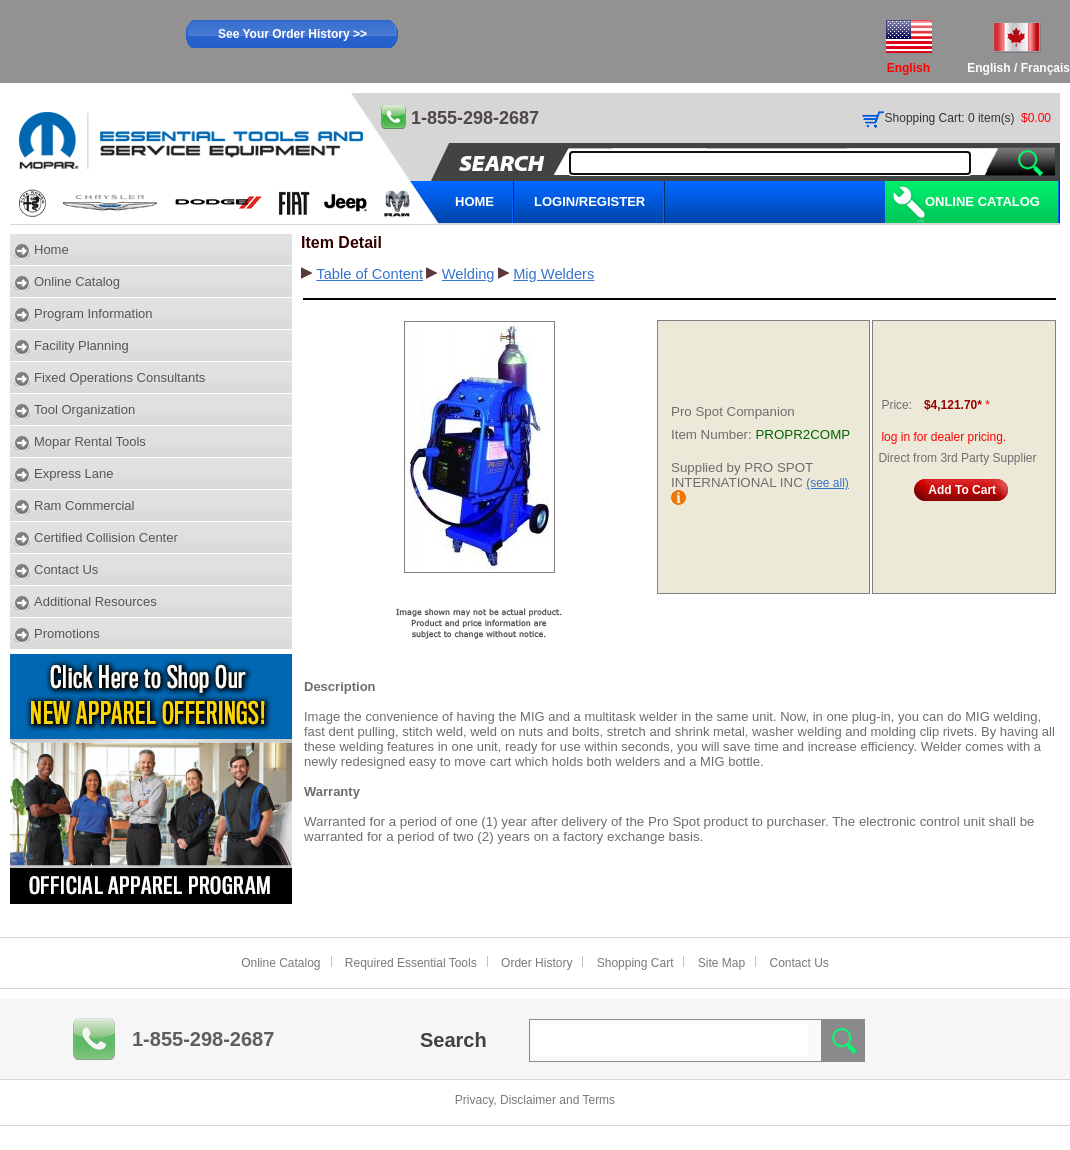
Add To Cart (962, 490)
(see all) (827, 483)
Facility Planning (81, 345)
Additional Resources (95, 601)
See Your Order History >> (292, 34)
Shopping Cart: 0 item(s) (950, 118)
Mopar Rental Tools (90, 441)
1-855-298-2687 (203, 1039)
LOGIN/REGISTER (589, 201)
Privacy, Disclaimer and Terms (535, 1100)
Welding (468, 274)
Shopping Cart (635, 963)
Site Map (721, 963)
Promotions (67, 633)
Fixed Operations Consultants (119, 377)
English (988, 68)
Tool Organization (84, 409)
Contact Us (66, 569)
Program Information (93, 313)
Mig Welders (553, 274)
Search (453, 1040)
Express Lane (74, 473)
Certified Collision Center (106, 537)
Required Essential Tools (411, 963)
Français (1045, 68)
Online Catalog (982, 201)
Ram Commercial (84, 505)
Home (51, 249)
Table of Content (369, 274)
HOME (474, 201)
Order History (536, 963)
